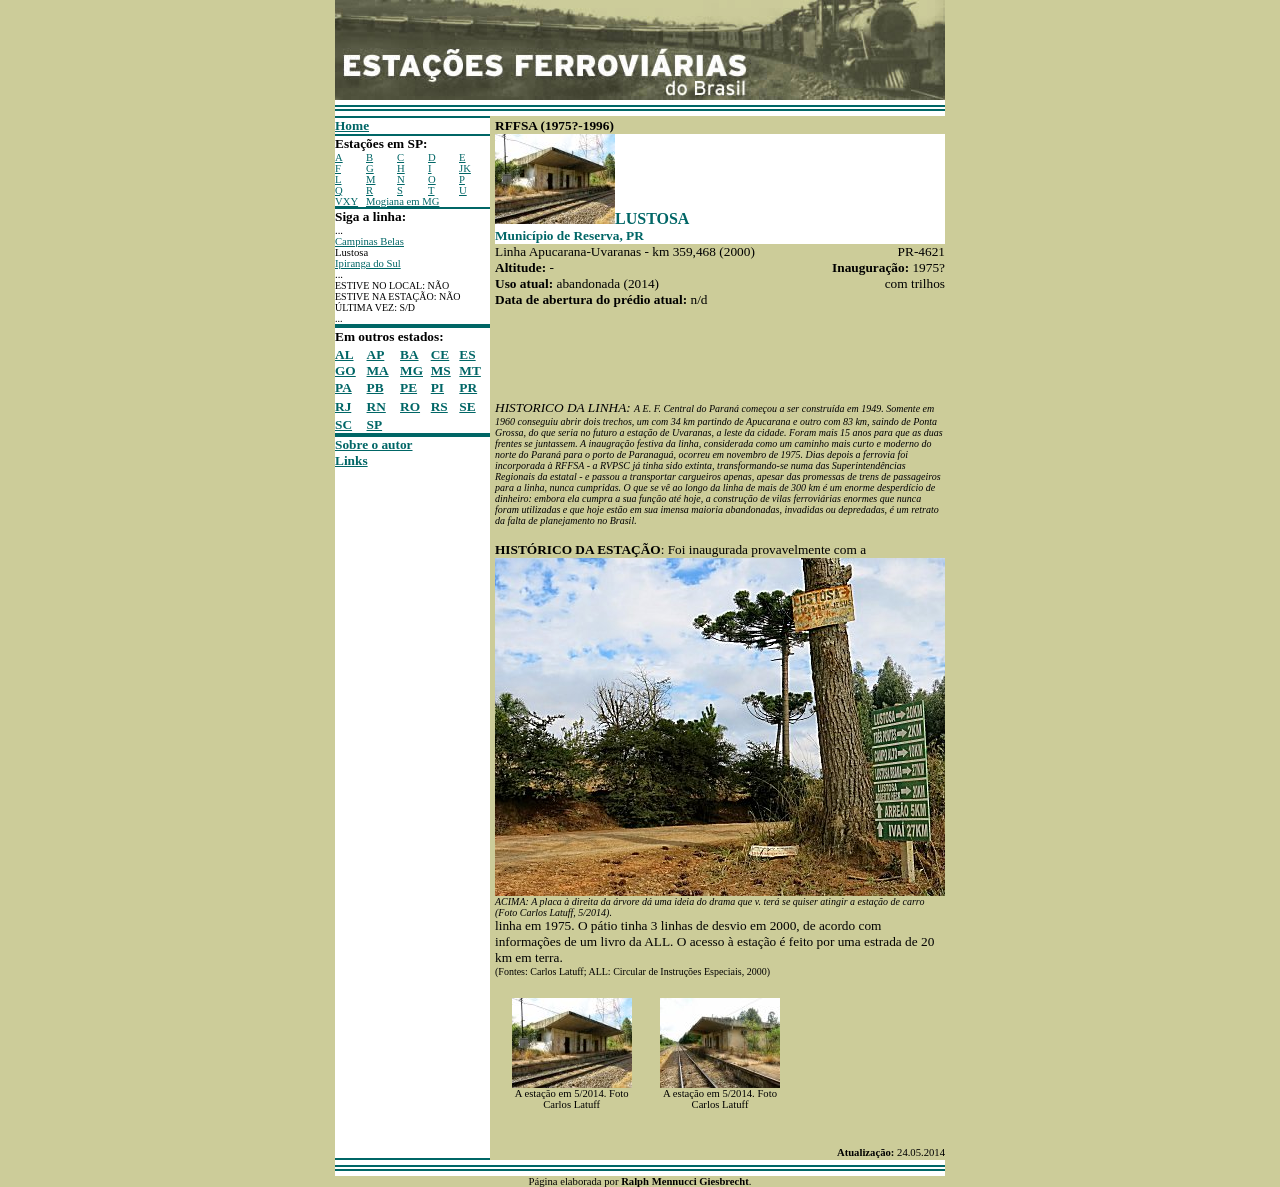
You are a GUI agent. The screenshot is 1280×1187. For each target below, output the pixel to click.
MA (378, 370)
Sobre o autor (374, 444)
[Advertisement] (395, 769)
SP (375, 424)
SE (467, 406)
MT (469, 370)
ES (467, 354)
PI (437, 387)
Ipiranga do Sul (368, 263)
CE (440, 354)
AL (344, 354)
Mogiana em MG (402, 201)
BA (409, 354)
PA (343, 387)
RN (376, 406)
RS (439, 406)
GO (345, 370)
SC (343, 424)
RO (410, 406)
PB (375, 387)
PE (408, 387)
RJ (343, 406)
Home (352, 125)
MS (441, 370)
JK (465, 168)
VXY (346, 201)
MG (411, 370)
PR (468, 387)
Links (351, 460)
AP (376, 354)
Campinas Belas (369, 241)
